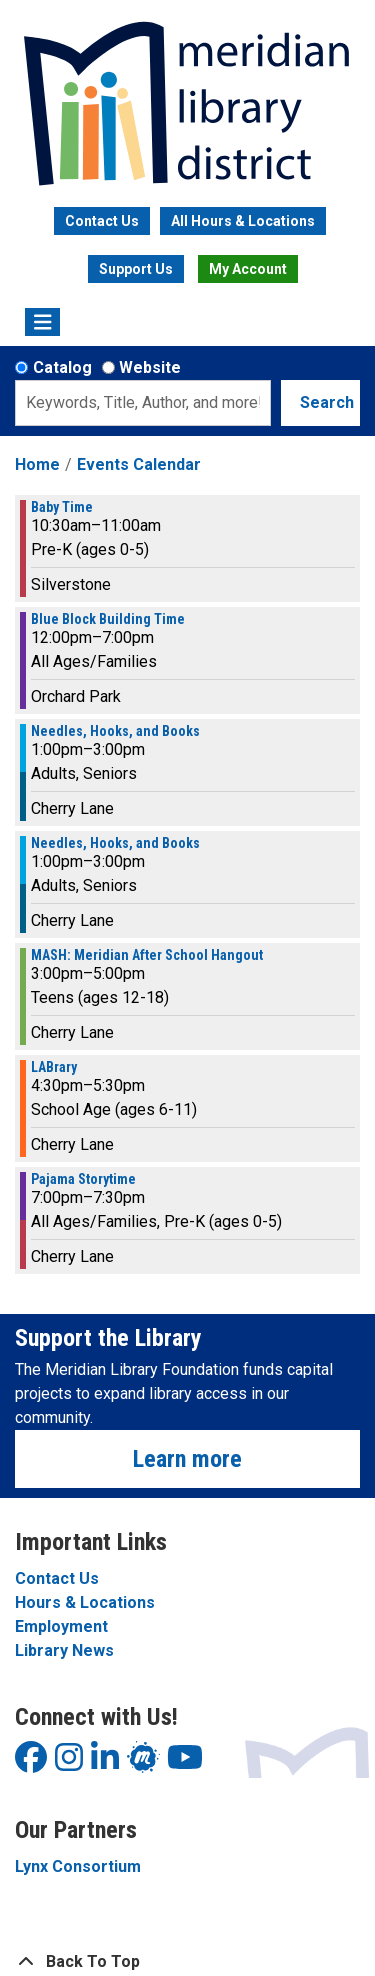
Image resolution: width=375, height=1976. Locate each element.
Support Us (136, 269)
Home (37, 464)
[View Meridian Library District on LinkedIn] (105, 1763)
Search (327, 402)
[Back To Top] (187, 1962)
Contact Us (102, 221)
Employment (61, 1626)
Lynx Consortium (78, 1866)
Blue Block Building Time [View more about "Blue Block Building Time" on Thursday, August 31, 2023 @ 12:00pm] (108, 619)
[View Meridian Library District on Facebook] (31, 1763)
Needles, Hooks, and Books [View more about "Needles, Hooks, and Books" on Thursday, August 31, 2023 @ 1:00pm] (115, 731)
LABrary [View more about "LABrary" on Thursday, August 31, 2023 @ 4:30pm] (54, 1067)
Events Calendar (139, 464)
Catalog (62, 367)
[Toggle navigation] (42, 322)
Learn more (187, 1459)
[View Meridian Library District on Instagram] (69, 1763)
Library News (64, 1650)
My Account (248, 269)
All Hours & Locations (243, 221)
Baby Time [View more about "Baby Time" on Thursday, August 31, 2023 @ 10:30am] (62, 507)
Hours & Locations (85, 1602)
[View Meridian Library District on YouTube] (185, 1763)
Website (150, 367)
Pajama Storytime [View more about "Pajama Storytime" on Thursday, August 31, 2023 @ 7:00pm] (83, 1179)
